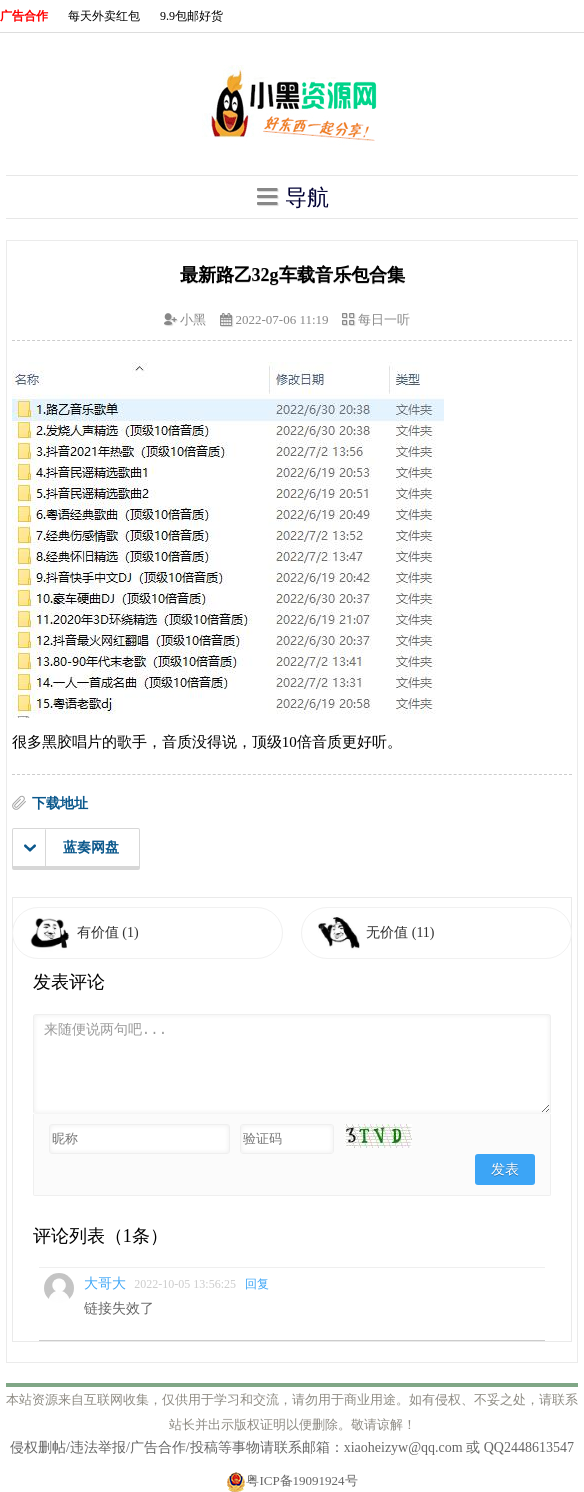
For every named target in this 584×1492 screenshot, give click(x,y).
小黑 (193, 319)
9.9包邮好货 (191, 16)
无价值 (400, 932)
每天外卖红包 (104, 16)
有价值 (108, 932)
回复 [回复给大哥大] (257, 1284)
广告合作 (24, 16)
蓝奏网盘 (71, 848)
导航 (292, 197)
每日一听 (384, 319)
